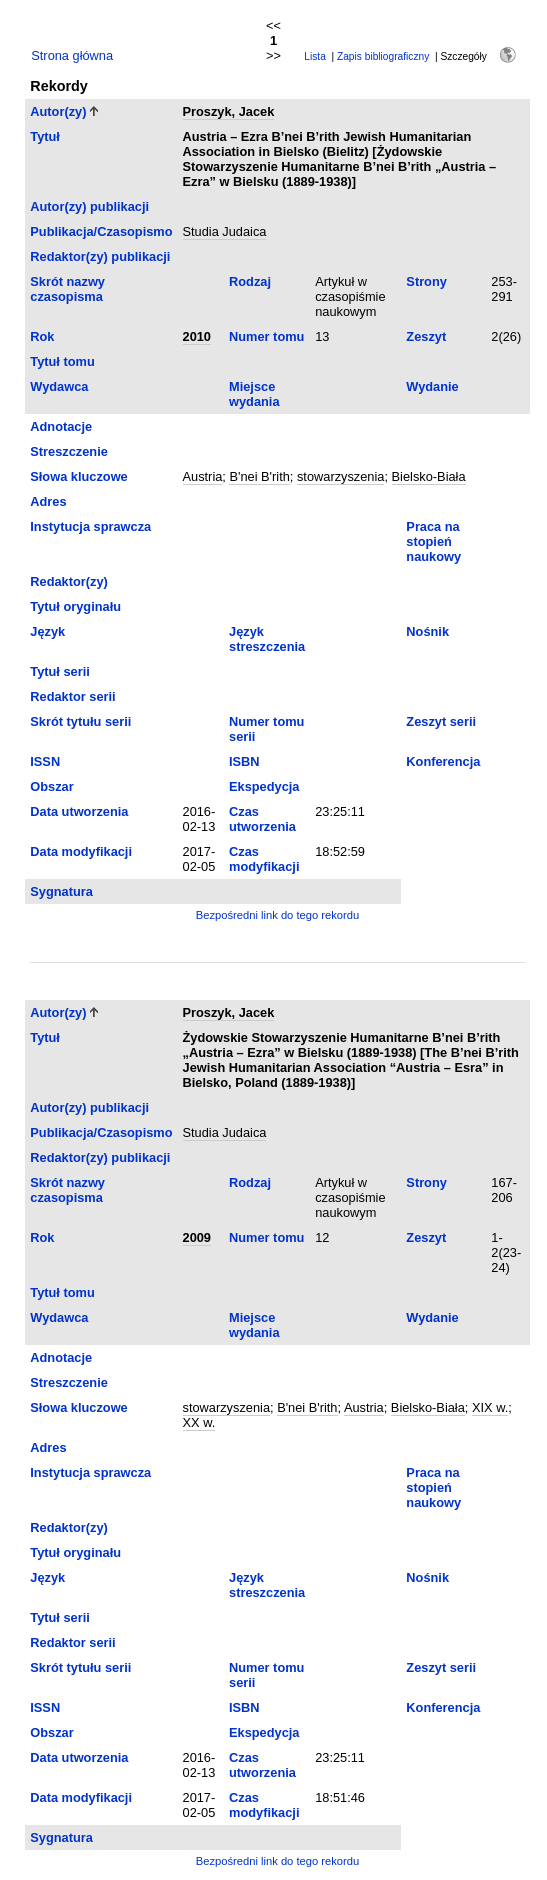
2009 (197, 1237)
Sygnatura (61, 891)
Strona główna (72, 55)
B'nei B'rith (259, 476)
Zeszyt (426, 336)
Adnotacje (61, 426)
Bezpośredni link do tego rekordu (278, 915)
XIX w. (490, 1407)
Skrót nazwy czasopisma (67, 289)
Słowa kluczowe (78, 476)
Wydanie (432, 386)
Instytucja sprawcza (90, 526)
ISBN (244, 761)
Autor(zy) (58, 111)
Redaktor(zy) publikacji (100, 256)
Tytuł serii (60, 671)
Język (47, 631)
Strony (426, 281)
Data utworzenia (79, 811)
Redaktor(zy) (69, 581)
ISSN (45, 761)
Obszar (51, 786)
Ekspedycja (264, 786)
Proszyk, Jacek (229, 111)
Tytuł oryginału (75, 606)
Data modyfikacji (81, 851)
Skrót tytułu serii (80, 721)
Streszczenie (69, 451)
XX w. (199, 1422)
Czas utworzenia (262, 819)
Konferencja (443, 761)
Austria (203, 476)
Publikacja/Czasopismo (101, 231)
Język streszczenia (267, 639)
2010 (197, 336)
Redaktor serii (72, 696)
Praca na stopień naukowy (433, 541)
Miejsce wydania (254, 394)
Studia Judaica (225, 231)
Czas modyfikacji (264, 859)
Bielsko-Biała (429, 476)
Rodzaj (250, 281)
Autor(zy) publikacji (89, 206)
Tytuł (45, 136)
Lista (315, 56)
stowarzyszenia (340, 476)
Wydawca (59, 386)
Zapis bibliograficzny (383, 56)
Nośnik (427, 631)
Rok (42, 336)
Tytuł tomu (62, 361)
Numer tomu (266, 336)
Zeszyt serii (441, 721)
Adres (48, 501)
